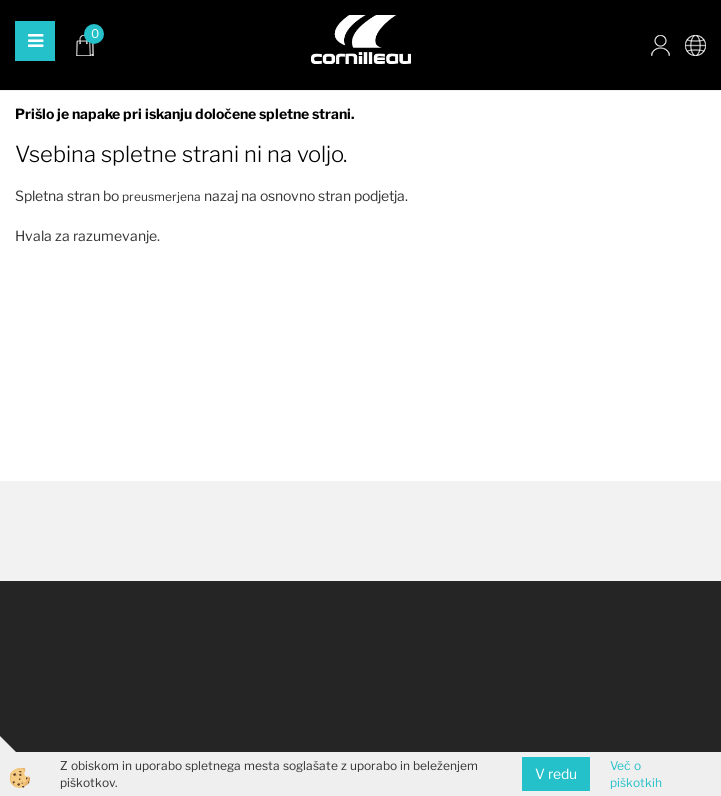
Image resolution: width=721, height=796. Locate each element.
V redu (556, 773)
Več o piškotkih (636, 774)
